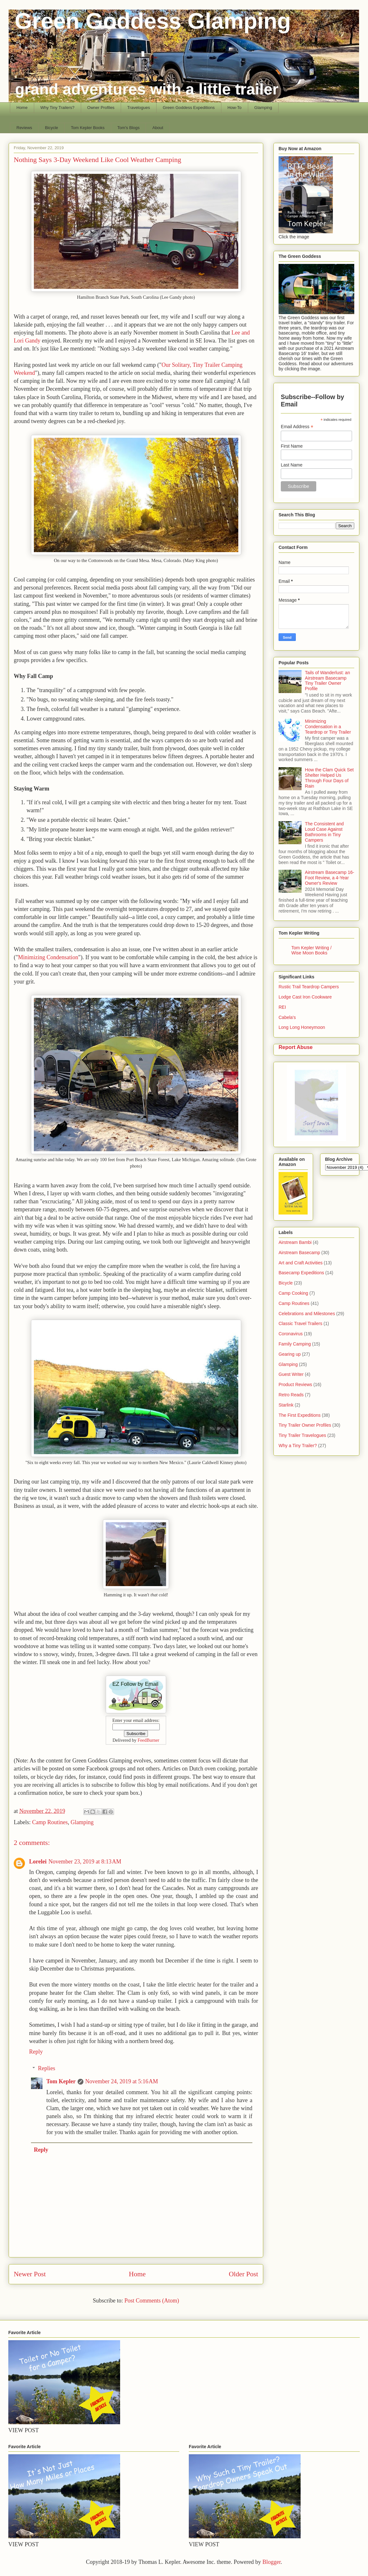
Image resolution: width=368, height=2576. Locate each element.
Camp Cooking (293, 1293)
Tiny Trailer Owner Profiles (305, 1425)
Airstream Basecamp (299, 1252)
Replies (46, 2068)
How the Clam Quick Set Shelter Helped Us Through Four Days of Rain (329, 777)
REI (282, 1007)
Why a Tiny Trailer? (298, 1445)
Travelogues (138, 107)
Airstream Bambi (295, 1242)
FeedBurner (148, 1740)
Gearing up (290, 1354)
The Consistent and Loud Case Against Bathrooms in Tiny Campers (324, 831)
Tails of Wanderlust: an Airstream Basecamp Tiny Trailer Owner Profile (327, 680)
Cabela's (287, 1017)
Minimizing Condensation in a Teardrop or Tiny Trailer (328, 727)
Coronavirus (291, 1333)
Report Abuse (296, 1047)
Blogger (271, 2562)
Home (22, 107)
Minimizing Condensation (48, 957)
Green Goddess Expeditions (189, 107)
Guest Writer (291, 1374)
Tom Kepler (61, 2081)
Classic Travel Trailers (300, 1323)
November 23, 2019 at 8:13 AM (85, 1861)
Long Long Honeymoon (302, 1027)
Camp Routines (50, 1822)
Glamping (263, 107)
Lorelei (38, 1861)
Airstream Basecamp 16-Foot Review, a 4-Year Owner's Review (329, 878)
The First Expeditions (300, 1415)
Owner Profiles (100, 107)
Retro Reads (291, 1394)
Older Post (243, 2274)
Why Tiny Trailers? (57, 107)
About (157, 127)
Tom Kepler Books (88, 127)
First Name (292, 446)
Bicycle (51, 127)
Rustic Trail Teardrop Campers (309, 986)
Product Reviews (295, 1384)
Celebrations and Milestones (307, 1313)
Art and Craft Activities (301, 1262)
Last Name (292, 464)
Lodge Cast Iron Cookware (305, 996)
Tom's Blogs (128, 127)
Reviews (24, 127)
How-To (234, 107)
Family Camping (295, 1343)
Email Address (297, 427)
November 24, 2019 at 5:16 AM (121, 2081)
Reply (36, 2051)
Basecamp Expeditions (301, 1272)
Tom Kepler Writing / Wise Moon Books (311, 950)
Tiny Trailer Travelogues (302, 1435)
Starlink (286, 1405)
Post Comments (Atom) (151, 2300)
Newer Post (30, 2274)
